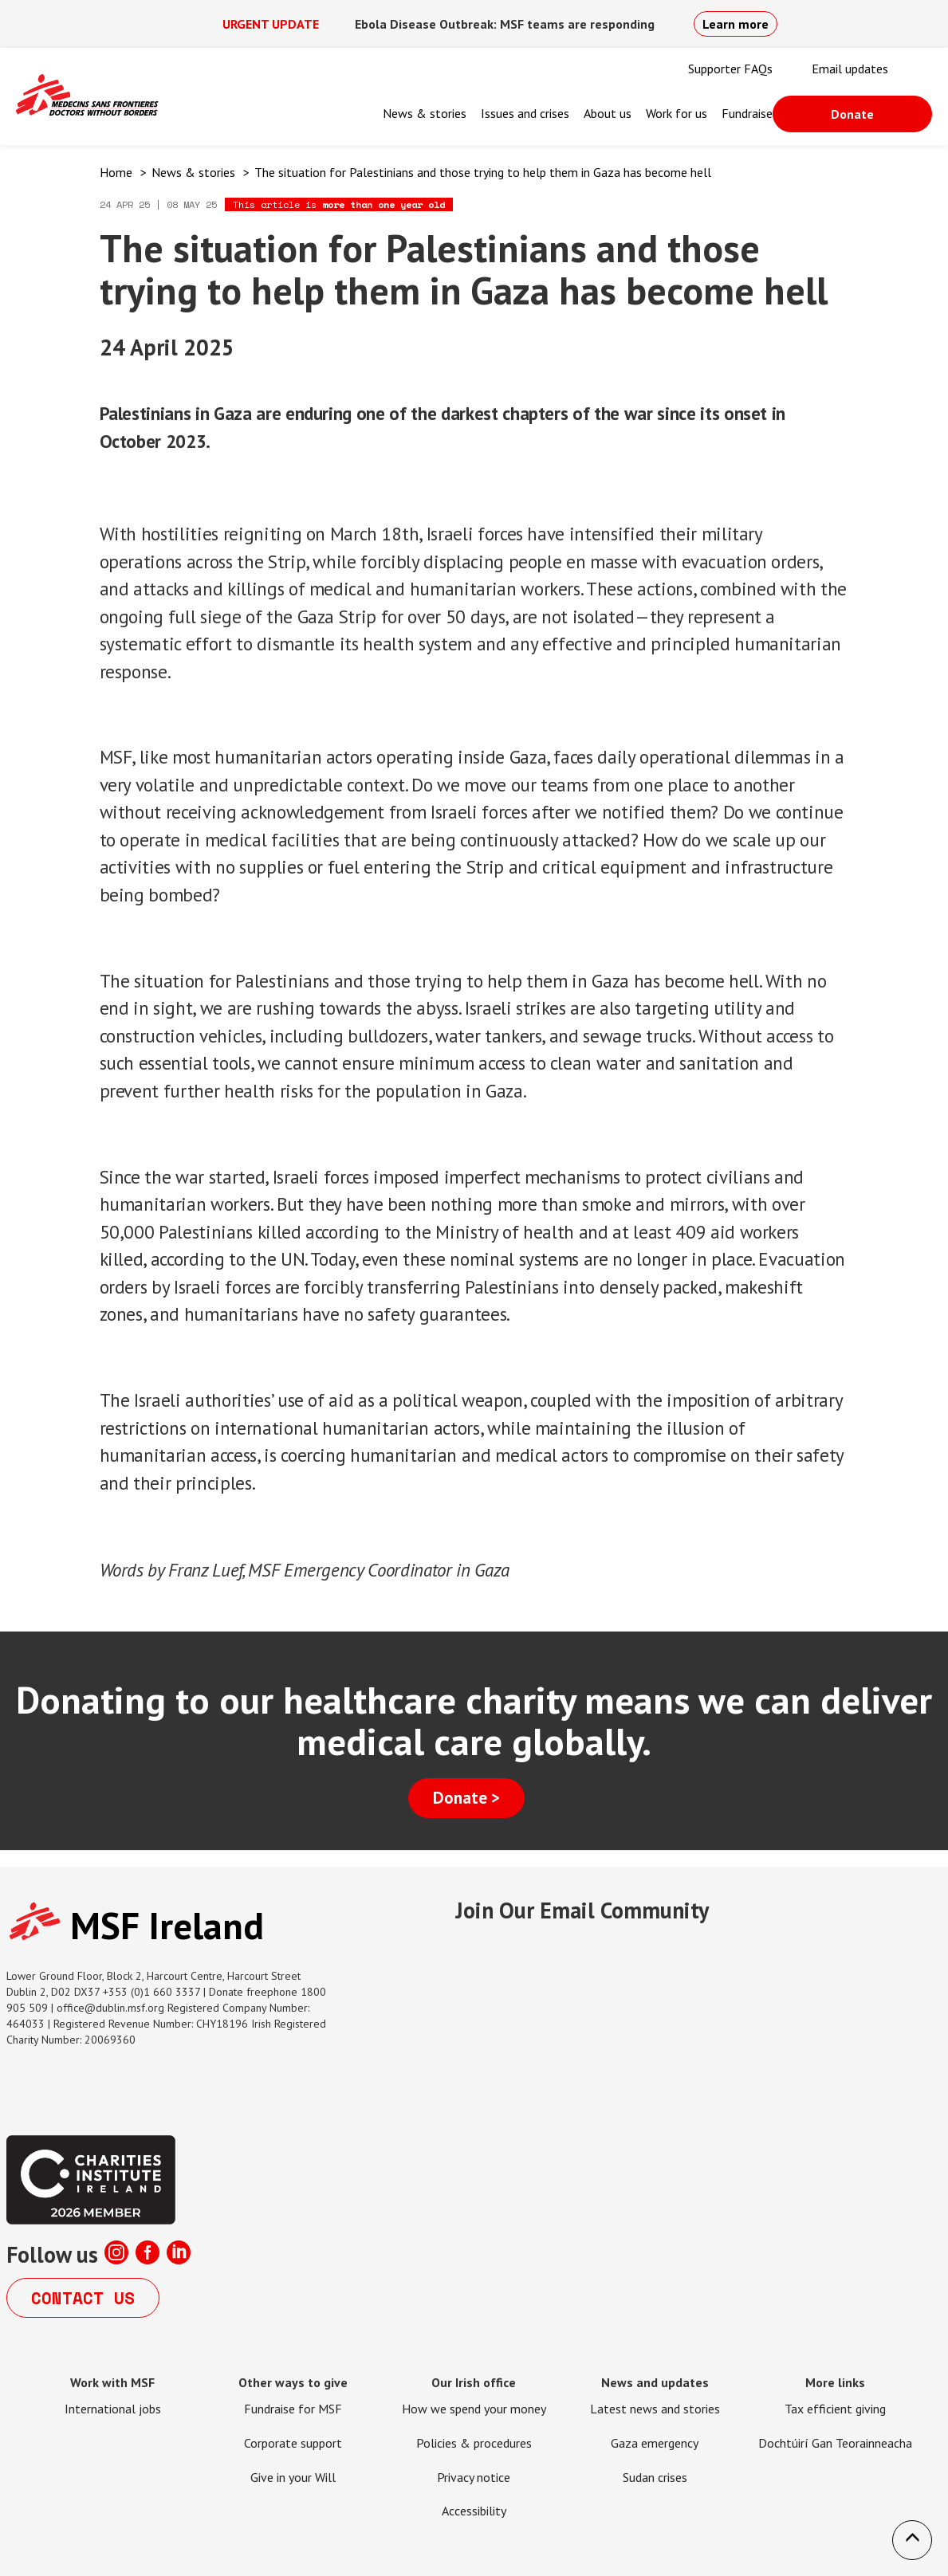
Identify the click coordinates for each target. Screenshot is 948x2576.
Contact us (83, 2298)
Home (116, 172)
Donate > (466, 1797)
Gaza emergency (654, 2443)
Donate (852, 114)
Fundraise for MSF (293, 2409)
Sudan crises (655, 2477)
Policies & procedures (474, 2443)
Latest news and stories (655, 2409)
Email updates (850, 69)
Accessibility (474, 2511)
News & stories (424, 113)
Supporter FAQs (730, 69)
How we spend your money (474, 2409)
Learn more (735, 24)
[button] (912, 2540)
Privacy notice (473, 2477)
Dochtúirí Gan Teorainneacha (835, 2443)
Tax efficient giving (835, 2409)
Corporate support (293, 2443)
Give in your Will (293, 2477)
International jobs (113, 2409)
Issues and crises (525, 113)
